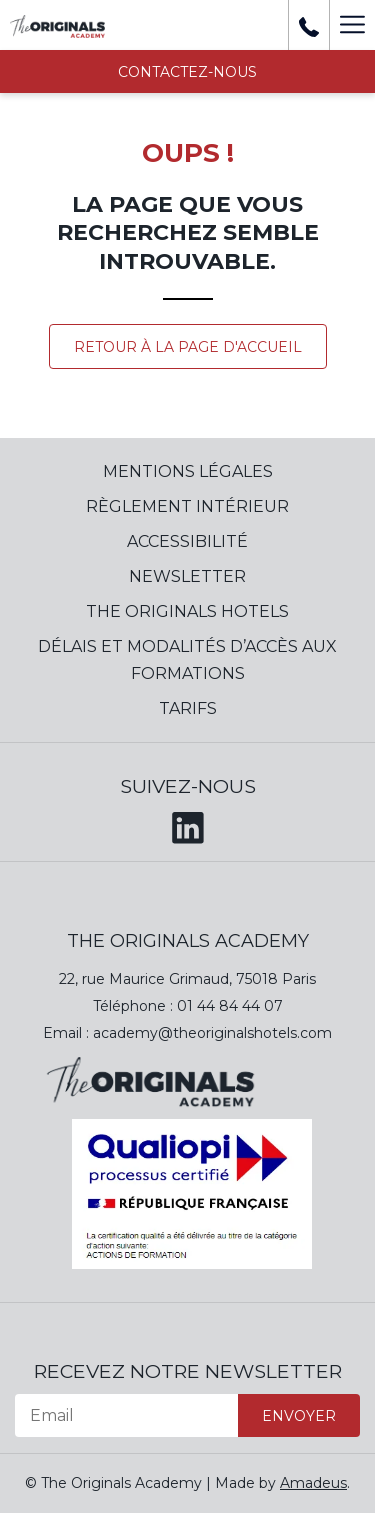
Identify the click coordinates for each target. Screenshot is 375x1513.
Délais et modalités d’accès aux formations (187, 660)
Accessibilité (187, 541)
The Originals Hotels (187, 611)
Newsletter (187, 576)
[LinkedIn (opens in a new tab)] (188, 824)
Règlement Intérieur (187, 506)
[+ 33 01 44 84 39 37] (309, 25)
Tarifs (188, 708)
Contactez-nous (187, 72)
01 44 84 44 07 (230, 1006)
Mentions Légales (188, 471)
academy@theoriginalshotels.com (212, 1033)
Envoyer (299, 1416)
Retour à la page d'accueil (188, 347)
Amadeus (313, 1483)
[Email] (126, 1415)
